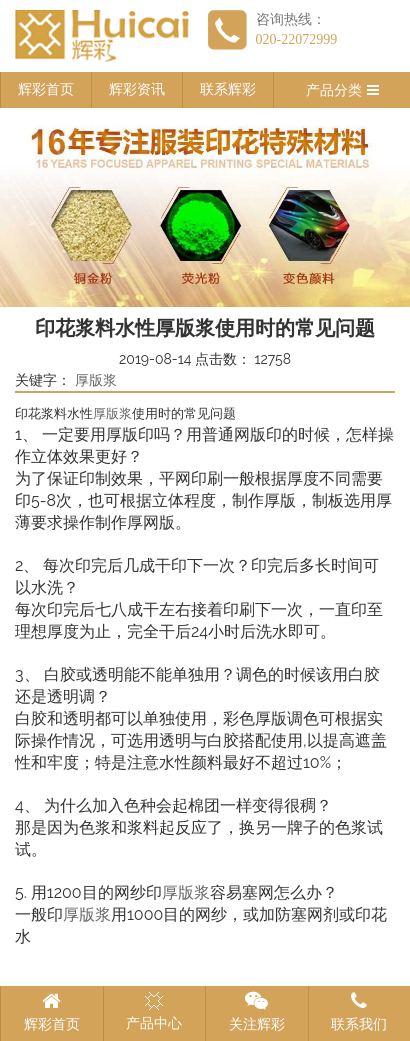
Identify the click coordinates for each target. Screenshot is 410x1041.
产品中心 (154, 1011)
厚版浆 (96, 380)
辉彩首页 (46, 89)
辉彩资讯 (137, 89)
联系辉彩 (228, 89)
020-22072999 (297, 39)
